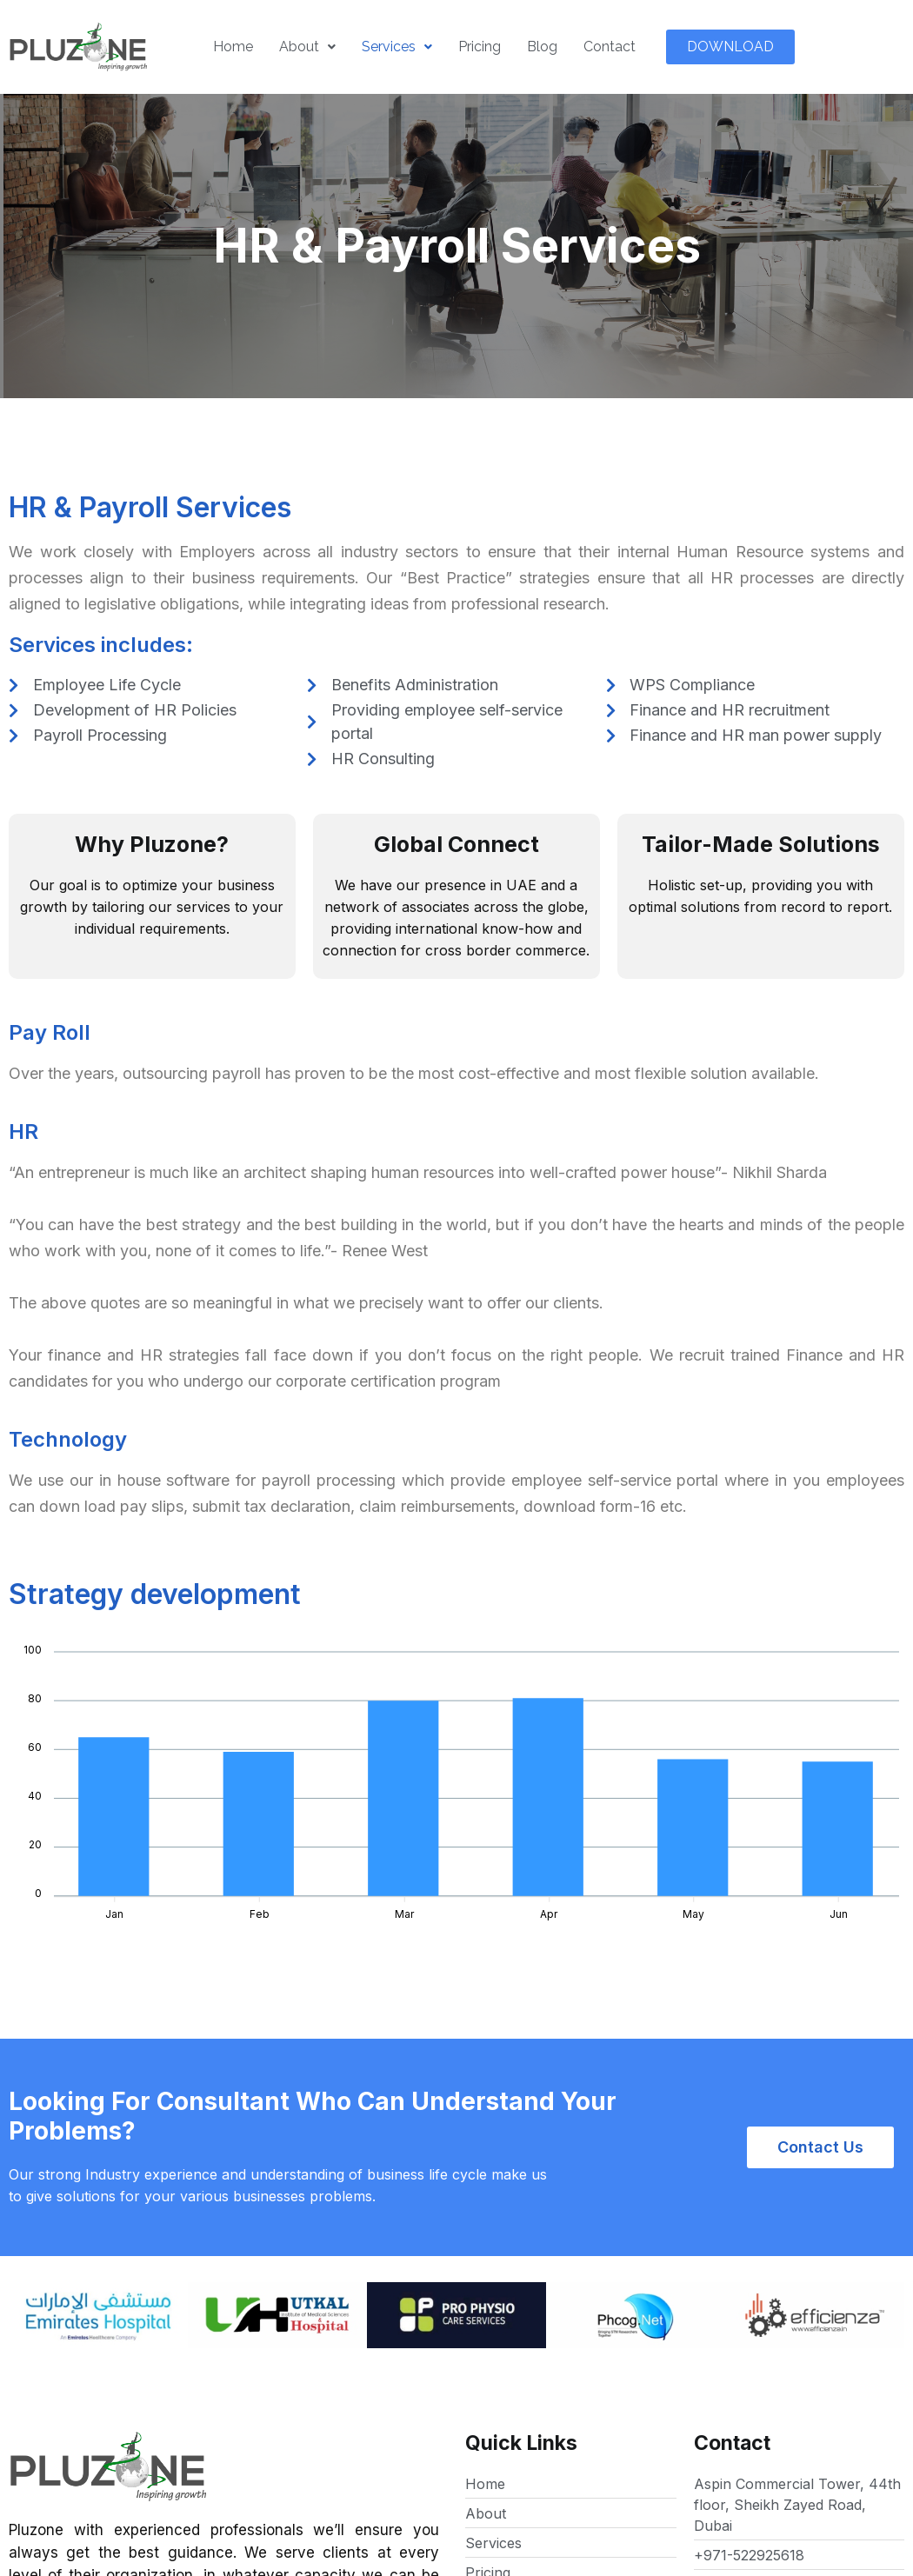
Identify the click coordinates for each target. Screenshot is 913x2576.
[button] (730, 47)
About (307, 46)
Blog (542, 46)
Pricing (479, 46)
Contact (609, 46)
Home (233, 46)
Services (397, 46)
